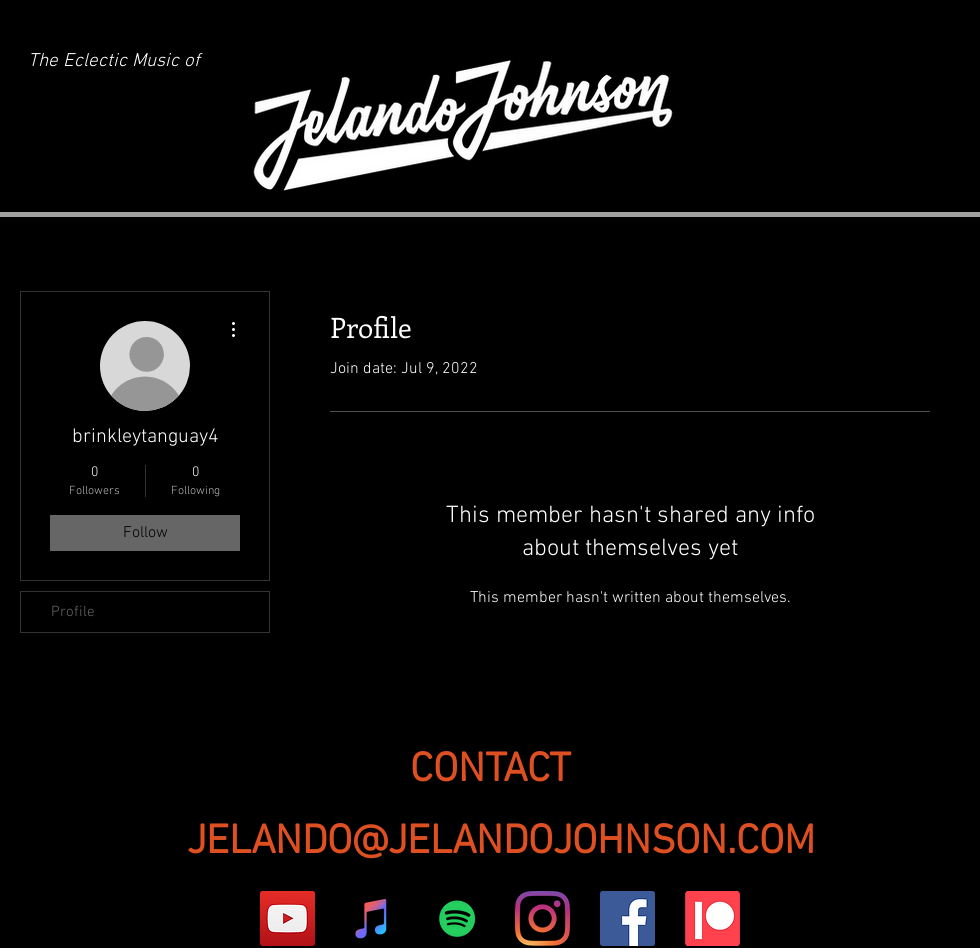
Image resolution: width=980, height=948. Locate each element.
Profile (73, 612)
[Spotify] (457, 918)
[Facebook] (627, 918)
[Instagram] (542, 918)
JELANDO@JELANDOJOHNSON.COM (501, 842)
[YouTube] (287, 918)
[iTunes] (372, 918)
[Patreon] (712, 918)
